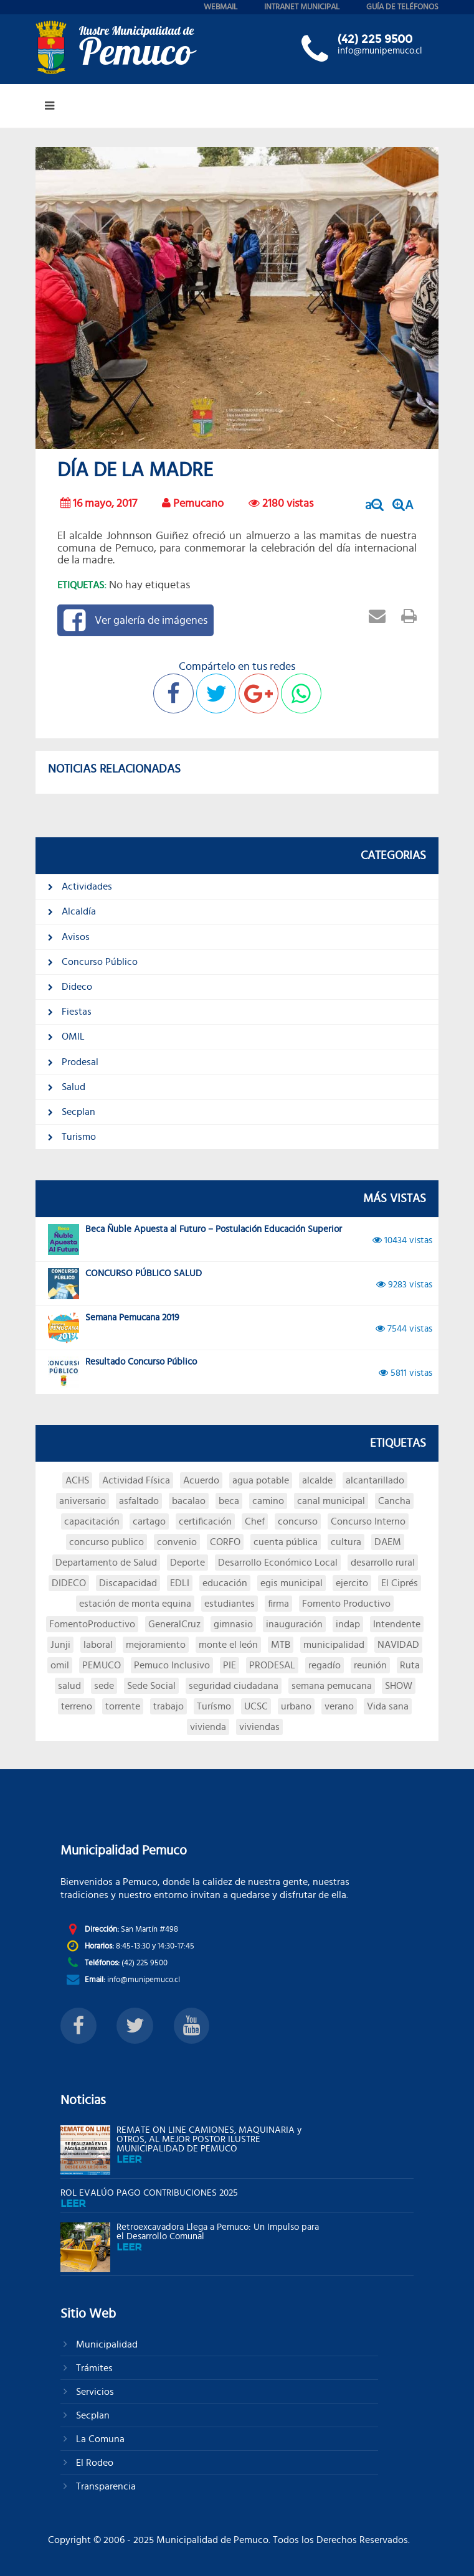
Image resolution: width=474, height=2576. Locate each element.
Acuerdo (201, 1480)
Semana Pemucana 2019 (240, 1327)
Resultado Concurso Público (240, 1372)
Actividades (80, 886)
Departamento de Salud (106, 1563)
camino (268, 1501)
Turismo (72, 1137)
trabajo (168, 1706)
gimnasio (233, 1624)
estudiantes (229, 1604)
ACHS (77, 1480)
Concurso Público (93, 962)
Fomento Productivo (346, 1604)
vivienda (208, 1727)
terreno (76, 1706)
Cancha (394, 1501)
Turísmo (214, 1706)
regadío (324, 1665)
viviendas (259, 1727)
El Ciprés (399, 1583)
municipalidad (333, 1645)
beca (229, 1501)
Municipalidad (105, 2344)
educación (224, 1583)
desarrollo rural (383, 1563)
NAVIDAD (398, 1645)
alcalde (317, 1480)
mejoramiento (156, 1645)
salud (69, 1686)
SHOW (398, 1686)
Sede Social (151, 1686)
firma (278, 1604)
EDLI (179, 1583)
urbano (296, 1706)
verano (339, 1706)
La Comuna (99, 2439)
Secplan (71, 1112)
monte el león (228, 1645)
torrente (122, 1706)
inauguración (294, 1624)
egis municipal (291, 1583)
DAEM (387, 1542)
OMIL (66, 1036)
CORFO (225, 1542)
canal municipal (331, 1501)
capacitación (92, 1521)
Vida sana (388, 1706)
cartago (149, 1521)
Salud (66, 1087)
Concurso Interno (368, 1521)
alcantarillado (375, 1480)
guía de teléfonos (402, 7)
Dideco (70, 987)
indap (348, 1624)
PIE (229, 1665)
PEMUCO (101, 1665)
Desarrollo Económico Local (278, 1563)
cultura (346, 1542)
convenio (177, 1542)
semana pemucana (332, 1686)
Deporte (187, 1563)
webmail (220, 7)
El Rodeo (93, 2463)
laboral (98, 1645)
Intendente (396, 1624)
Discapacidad (128, 1583)
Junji (60, 1645)
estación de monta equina (135, 1604)
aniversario (82, 1501)
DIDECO (69, 1583)
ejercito (352, 1583)
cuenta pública (286, 1542)
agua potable (260, 1480)
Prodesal (73, 1062)
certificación (205, 1521)
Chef (255, 1521)
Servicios (93, 2392)
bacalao (189, 1501)
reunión (370, 1665)
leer (129, 2159)
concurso (298, 1521)
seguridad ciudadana (233, 1686)
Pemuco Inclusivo (172, 1665)
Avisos (69, 937)
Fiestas (70, 1012)
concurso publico (106, 1542)
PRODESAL (272, 1665)
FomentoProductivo (92, 1624)
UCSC (256, 1706)
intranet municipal (301, 7)
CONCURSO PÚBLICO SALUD (240, 1283)
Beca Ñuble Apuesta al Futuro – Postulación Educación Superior (240, 1239)
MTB (280, 1645)
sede (104, 1686)
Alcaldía (72, 911)
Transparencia (104, 2486)
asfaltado (139, 1501)
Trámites (93, 2368)
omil (59, 1665)
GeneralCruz (174, 1624)
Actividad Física (136, 1480)
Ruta (410, 1665)
